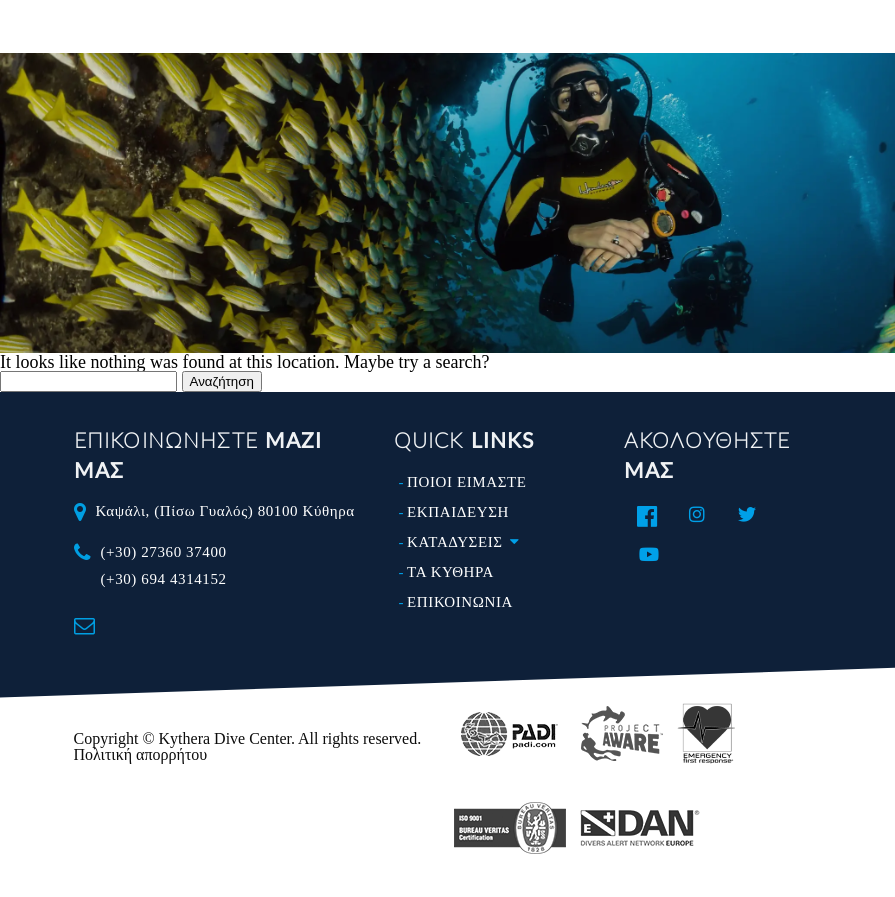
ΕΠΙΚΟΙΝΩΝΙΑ (460, 602)
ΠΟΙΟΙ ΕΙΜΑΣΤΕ (466, 482)
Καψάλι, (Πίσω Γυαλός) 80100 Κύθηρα (224, 511)
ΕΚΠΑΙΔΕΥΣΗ (458, 512)
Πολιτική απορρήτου (141, 754)
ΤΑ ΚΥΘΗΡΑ (450, 572)
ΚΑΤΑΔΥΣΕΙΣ (467, 542)
